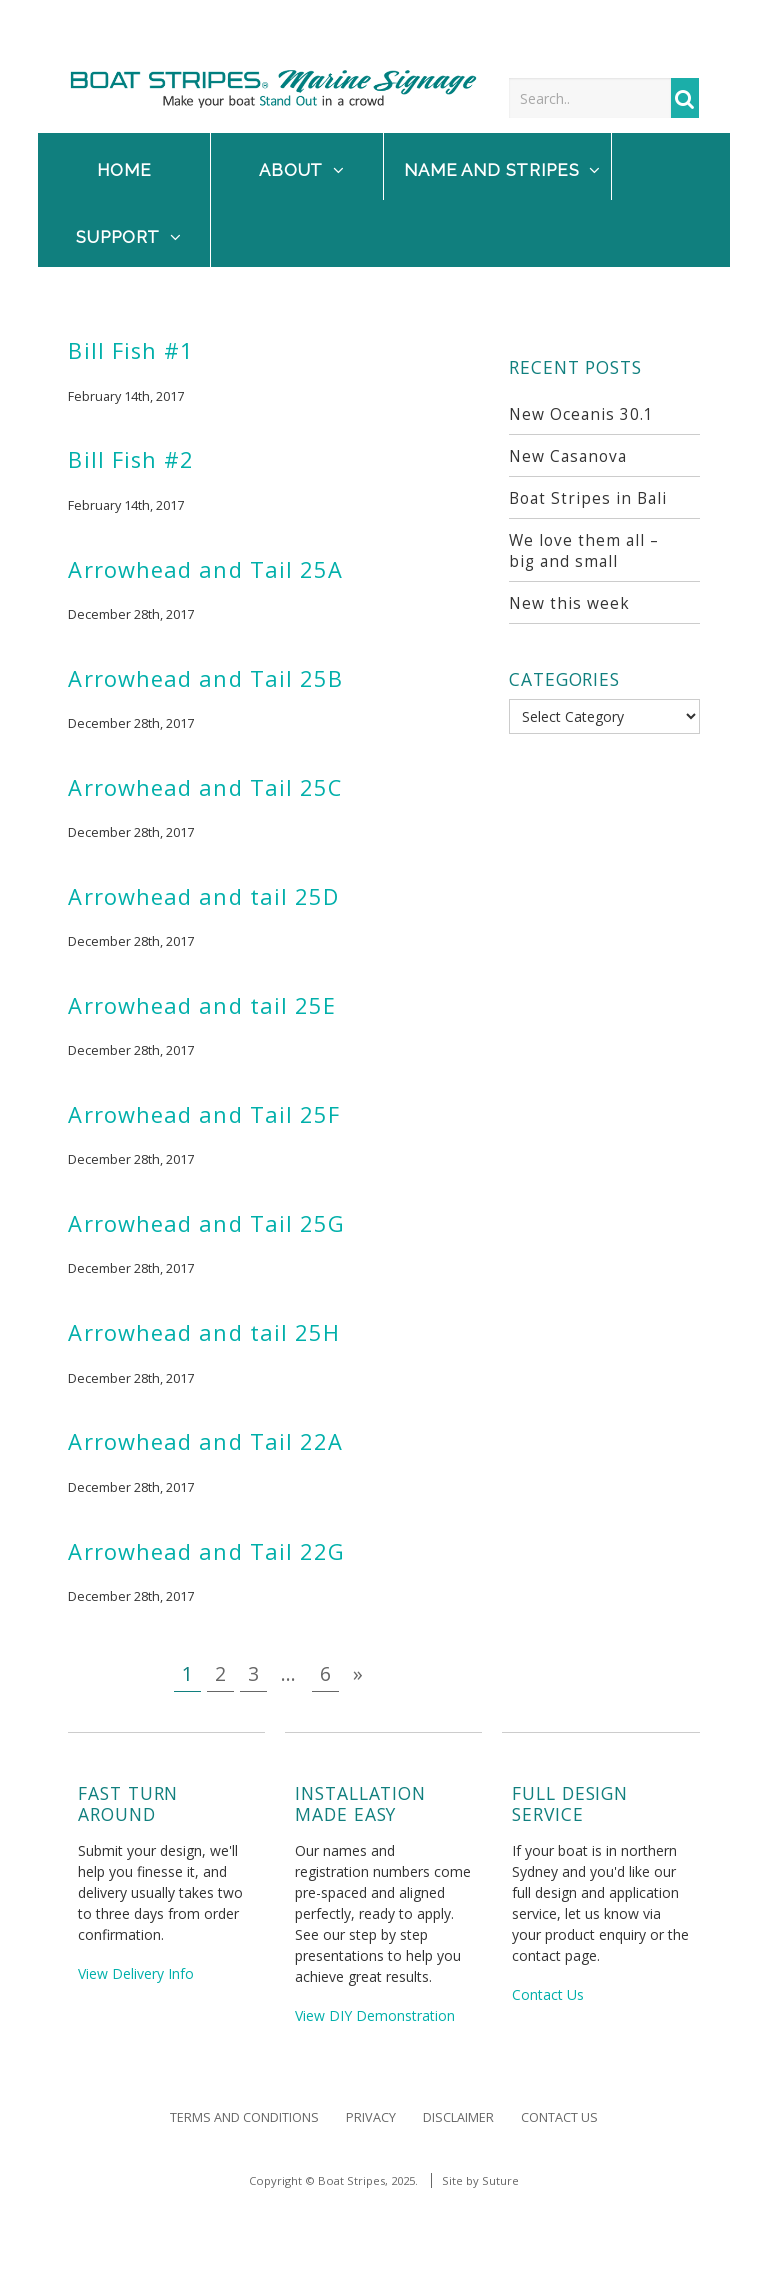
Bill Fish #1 (131, 350)
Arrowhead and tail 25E (202, 1005)
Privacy (371, 2117)
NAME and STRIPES (502, 170)
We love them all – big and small (584, 551)
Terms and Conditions (244, 2117)
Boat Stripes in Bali (588, 498)
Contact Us (548, 1994)
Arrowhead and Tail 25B (205, 678)
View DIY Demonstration (375, 2015)
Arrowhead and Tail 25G (206, 1223)
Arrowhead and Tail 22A (205, 1441)
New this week (569, 603)
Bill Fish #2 (131, 459)
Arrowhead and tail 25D (203, 896)
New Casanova (568, 456)
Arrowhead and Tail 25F (204, 1114)
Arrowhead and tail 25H (204, 1332)
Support (129, 237)
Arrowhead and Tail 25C (205, 787)
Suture (500, 2180)
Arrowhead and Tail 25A (205, 569)
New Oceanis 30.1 (581, 414)
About (302, 170)
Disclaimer (458, 2117)
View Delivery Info (136, 1973)
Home (124, 170)
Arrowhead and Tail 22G (206, 1551)
